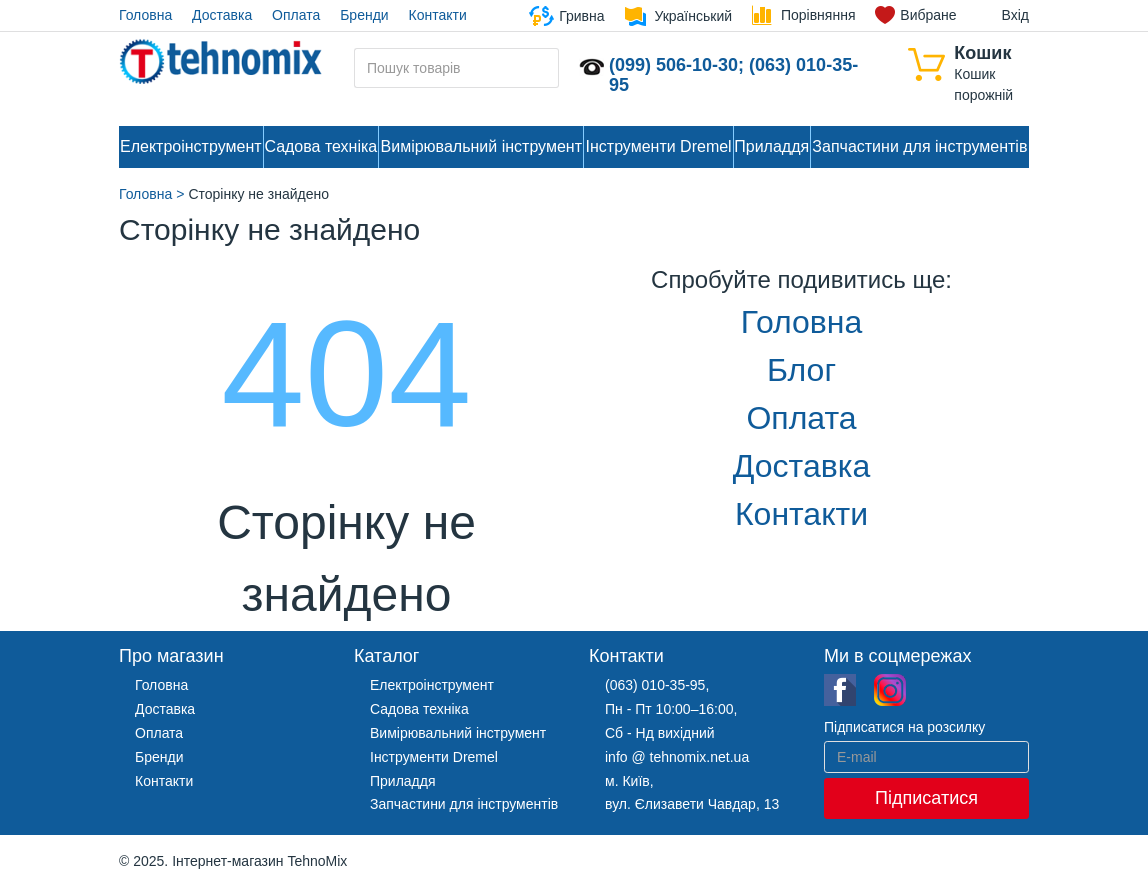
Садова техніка (320, 146)
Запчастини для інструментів (919, 146)
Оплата (296, 15)
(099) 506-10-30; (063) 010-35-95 (733, 75)
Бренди (364, 15)
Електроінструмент (191, 146)
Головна (145, 15)
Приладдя (771, 146)
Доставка (222, 15)
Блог (801, 370)
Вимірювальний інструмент (481, 146)
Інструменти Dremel (659, 146)
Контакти (438, 15)
